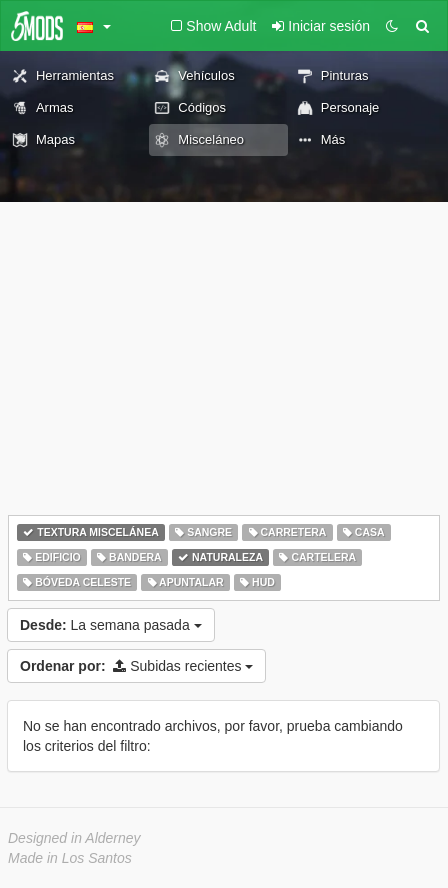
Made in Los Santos (70, 858)
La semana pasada (111, 625)
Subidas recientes (136, 666)
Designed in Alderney (74, 838)
